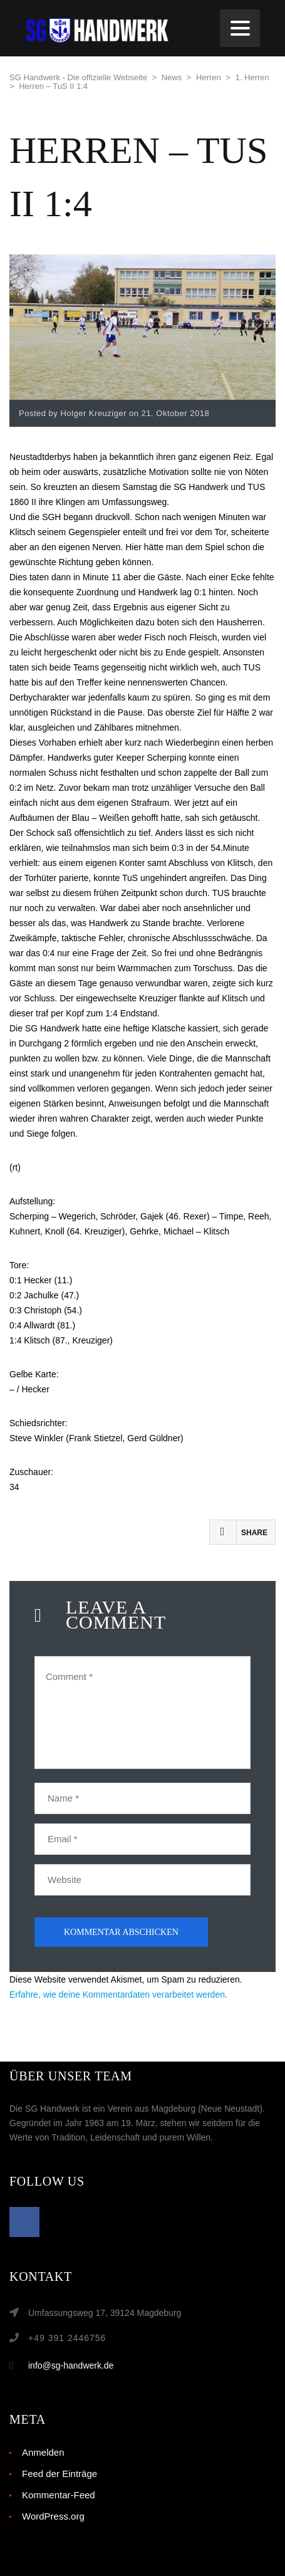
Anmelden (43, 2452)
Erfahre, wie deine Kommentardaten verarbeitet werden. (118, 1994)
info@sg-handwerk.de (70, 2365)
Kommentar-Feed (58, 2495)
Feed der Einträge (59, 2473)
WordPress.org (53, 2516)
